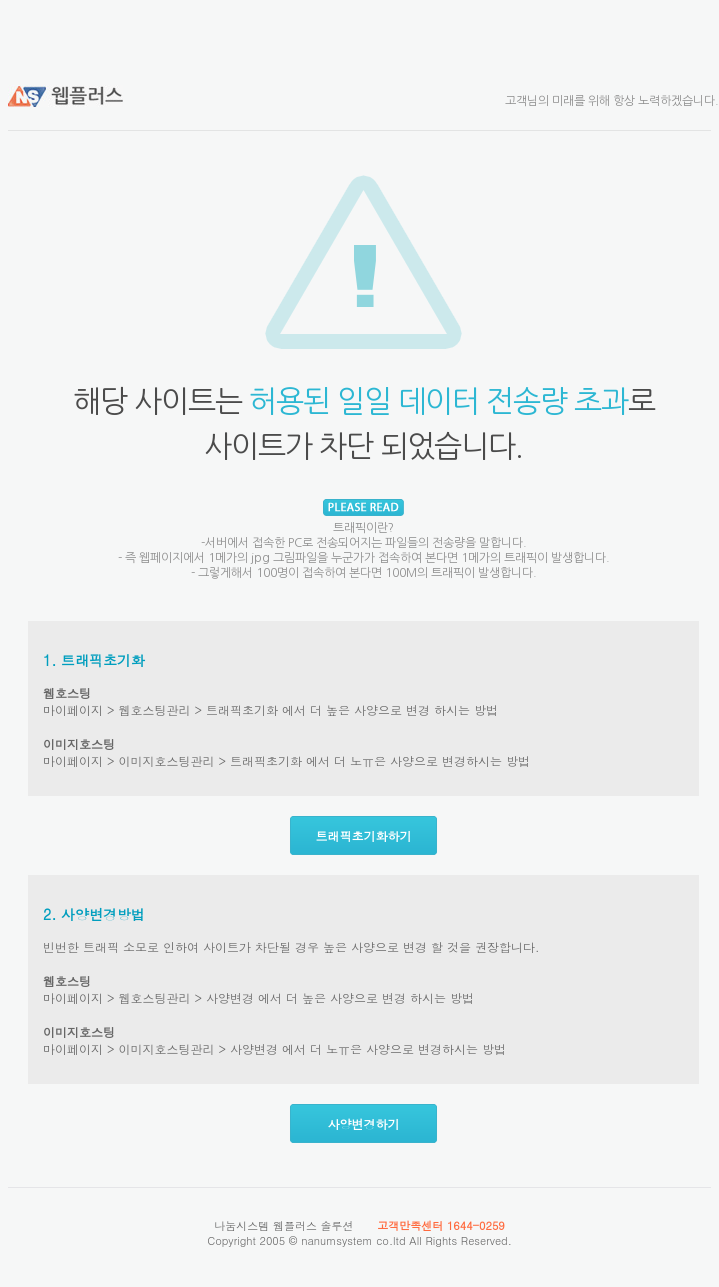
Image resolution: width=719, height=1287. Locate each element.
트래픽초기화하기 (364, 835)
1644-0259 (476, 1225)
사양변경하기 (364, 1123)
